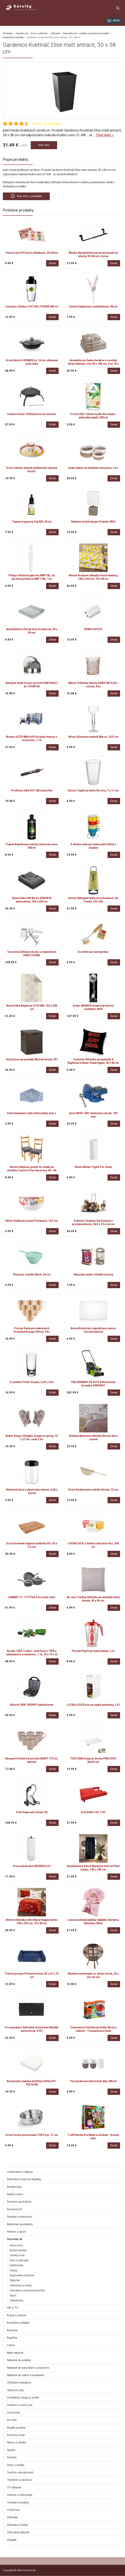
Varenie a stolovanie (19, 2495)
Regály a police (16, 2427)
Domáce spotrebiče (19, 2201)
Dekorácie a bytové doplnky (24, 2179)
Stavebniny (16, 2300)
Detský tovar (17, 2255)
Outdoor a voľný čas (19, 2405)
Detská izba (14, 2187)
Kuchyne (12, 2330)
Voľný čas (13, 2510)
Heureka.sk (22, 33)
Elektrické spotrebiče (20, 2224)
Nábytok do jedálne (19, 2360)
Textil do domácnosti (20, 2472)
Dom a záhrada (39, 33)
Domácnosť (14, 2209)
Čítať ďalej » (104, 135)
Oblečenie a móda (20, 2285)
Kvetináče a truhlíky (13, 37)
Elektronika (16, 2265)
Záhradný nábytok (18, 2532)
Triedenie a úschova (19, 2480)
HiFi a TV (12, 2307)
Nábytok (15, 2280)
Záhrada (55, 33)
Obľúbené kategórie (19, 2382)
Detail (52, 263)
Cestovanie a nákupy (20, 2172)
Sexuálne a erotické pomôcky (27, 2290)
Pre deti (12, 2420)
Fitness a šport (16, 2231)
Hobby (13, 2270)
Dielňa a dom (15, 2194)
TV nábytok (14, 2487)
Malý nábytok (15, 2352)
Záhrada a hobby (17, 2525)
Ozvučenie (13, 2412)
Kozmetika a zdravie (22, 2275)
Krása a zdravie (16, 2315)
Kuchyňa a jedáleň (18, 2322)
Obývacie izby (15, 2390)
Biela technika (18, 2250)
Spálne (11, 2450)
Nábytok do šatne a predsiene (25, 2375)
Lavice (11, 2345)
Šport (13, 2295)
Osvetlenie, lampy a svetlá (23, 2397)
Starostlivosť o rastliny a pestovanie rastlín (86, 33)
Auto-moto (16, 2245)
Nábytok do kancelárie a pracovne (28, 2367)
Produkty (8, 33)
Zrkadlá (11, 2540)
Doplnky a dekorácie (19, 2216)
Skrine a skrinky (16, 2442)
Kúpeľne (12, 2337)
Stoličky (12, 2457)
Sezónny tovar (16, 2435)
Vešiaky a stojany (18, 2502)
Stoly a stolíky (15, 2465)
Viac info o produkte (26, 196)
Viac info (44, 145)
